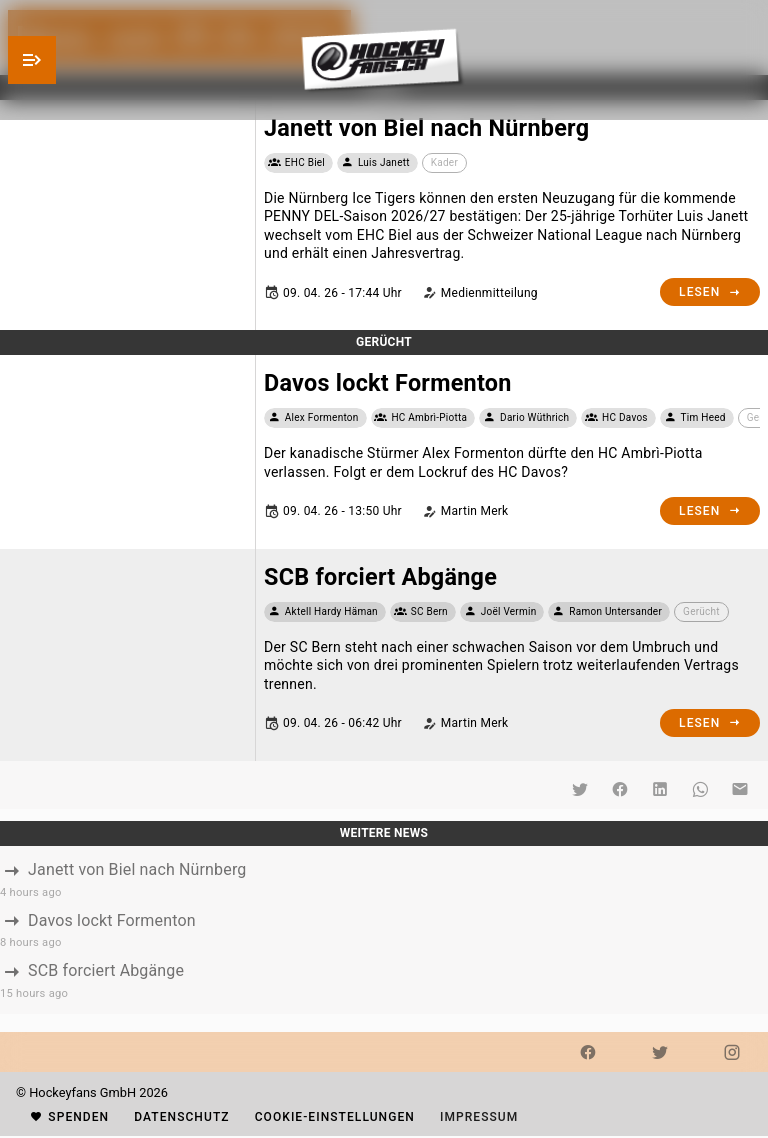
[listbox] (384, 930)
